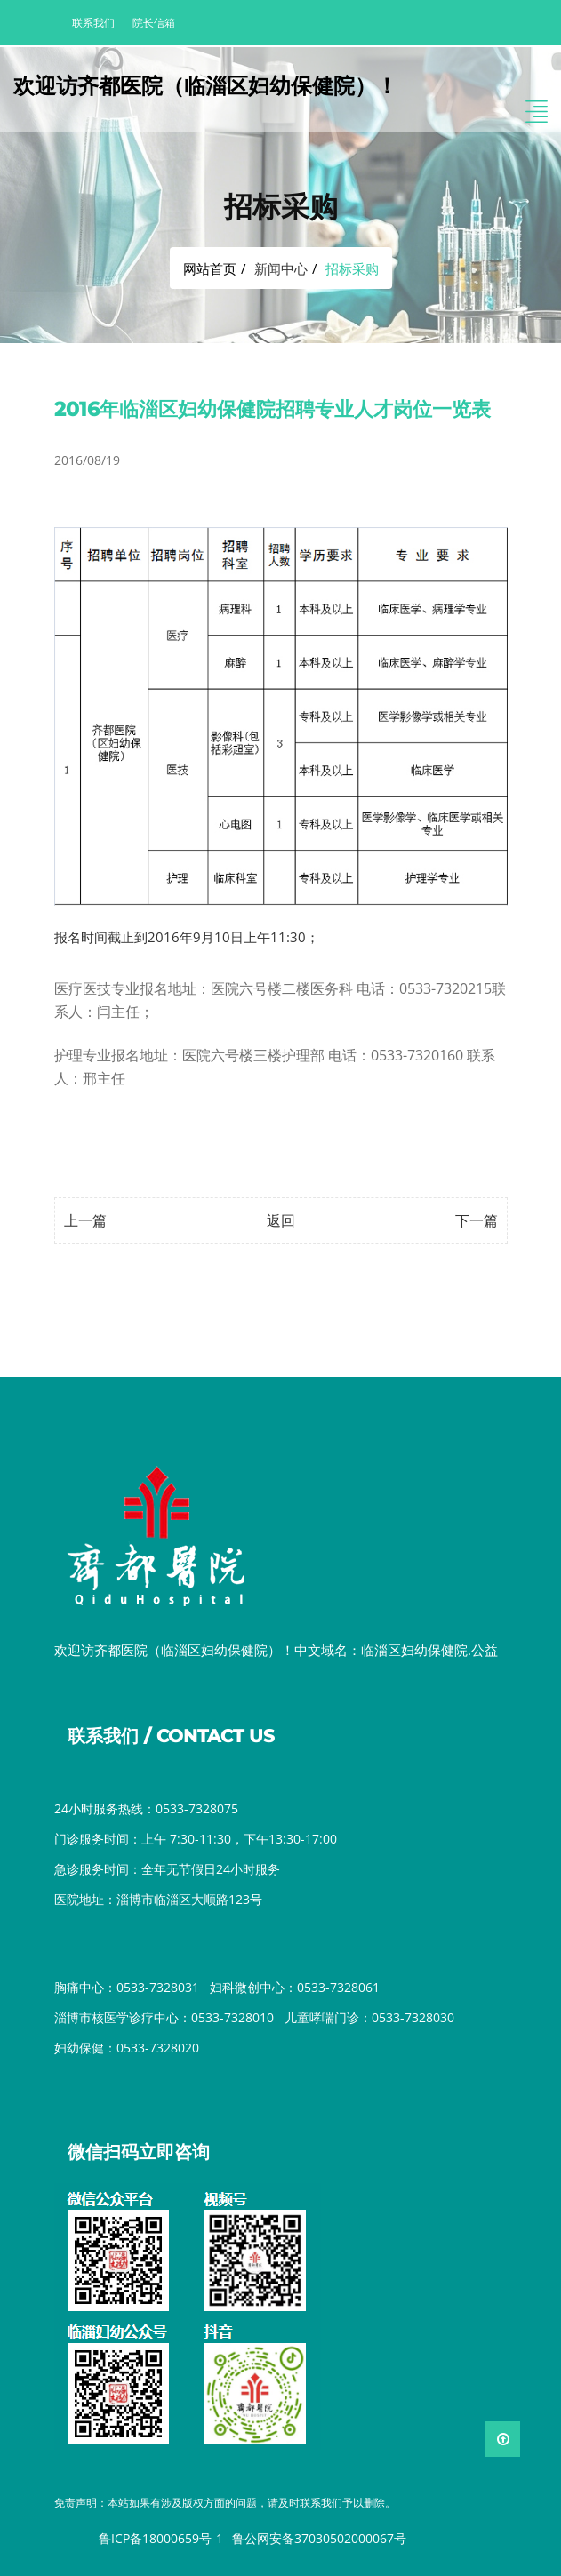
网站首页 (209, 268)
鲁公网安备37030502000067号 (319, 2538)
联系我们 (93, 22)
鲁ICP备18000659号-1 (161, 2538)
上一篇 (85, 1220)
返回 (281, 1220)
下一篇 (476, 1220)
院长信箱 (153, 22)
